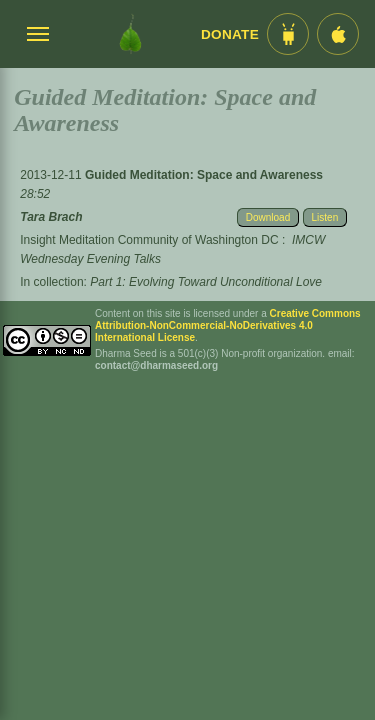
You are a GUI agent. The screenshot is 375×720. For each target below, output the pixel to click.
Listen (325, 217)
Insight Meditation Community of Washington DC (149, 240)
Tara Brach (51, 217)
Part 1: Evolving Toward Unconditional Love (206, 282)
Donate (230, 34)
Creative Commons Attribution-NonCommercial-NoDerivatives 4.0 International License (228, 325)
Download (268, 217)
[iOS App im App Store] (338, 34)
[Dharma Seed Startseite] (130, 34)
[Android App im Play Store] (288, 34)
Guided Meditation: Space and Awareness (204, 175)
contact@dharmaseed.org (156, 365)
